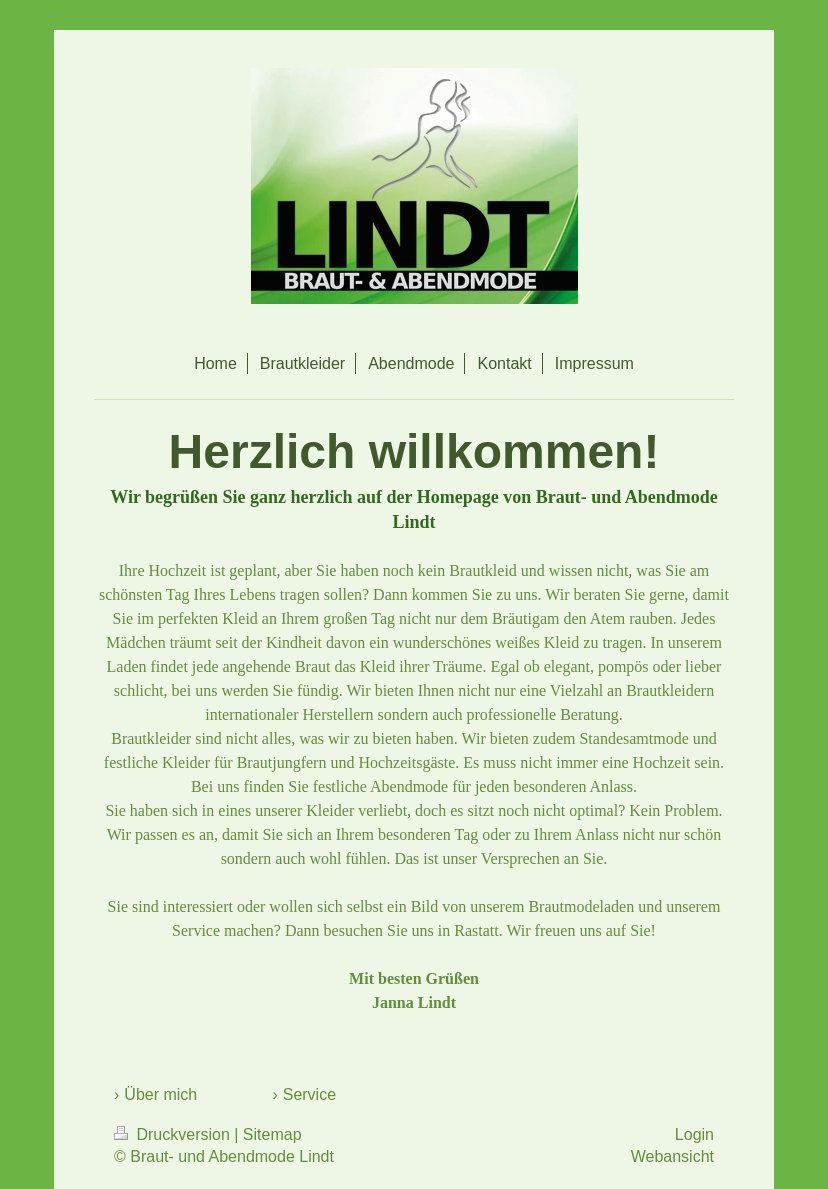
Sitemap (272, 1134)
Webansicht (672, 1156)
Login (694, 1134)
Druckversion (174, 1134)
